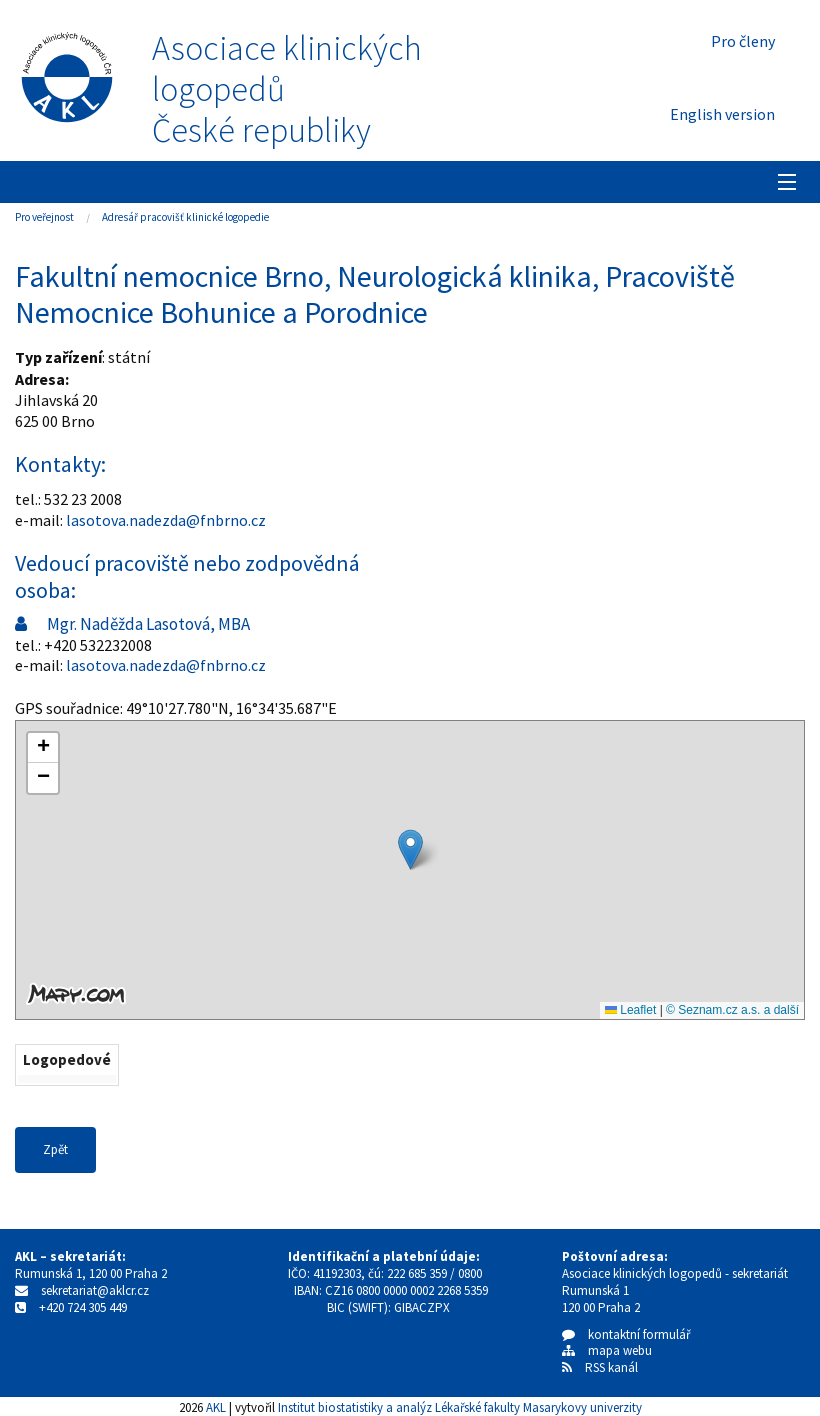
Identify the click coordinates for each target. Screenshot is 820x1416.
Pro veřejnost (44, 217)
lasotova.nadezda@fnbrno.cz (166, 520)
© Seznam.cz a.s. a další (732, 1010)
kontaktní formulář (626, 1334)
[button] (410, 849)
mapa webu (607, 1350)
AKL (216, 1407)
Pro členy (743, 41)
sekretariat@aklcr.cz (95, 1290)
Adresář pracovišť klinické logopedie (185, 217)
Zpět (55, 1149)
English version (722, 114)
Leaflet (630, 1010)
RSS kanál (611, 1367)
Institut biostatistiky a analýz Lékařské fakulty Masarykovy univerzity (460, 1407)
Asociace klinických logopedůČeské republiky (287, 89)
